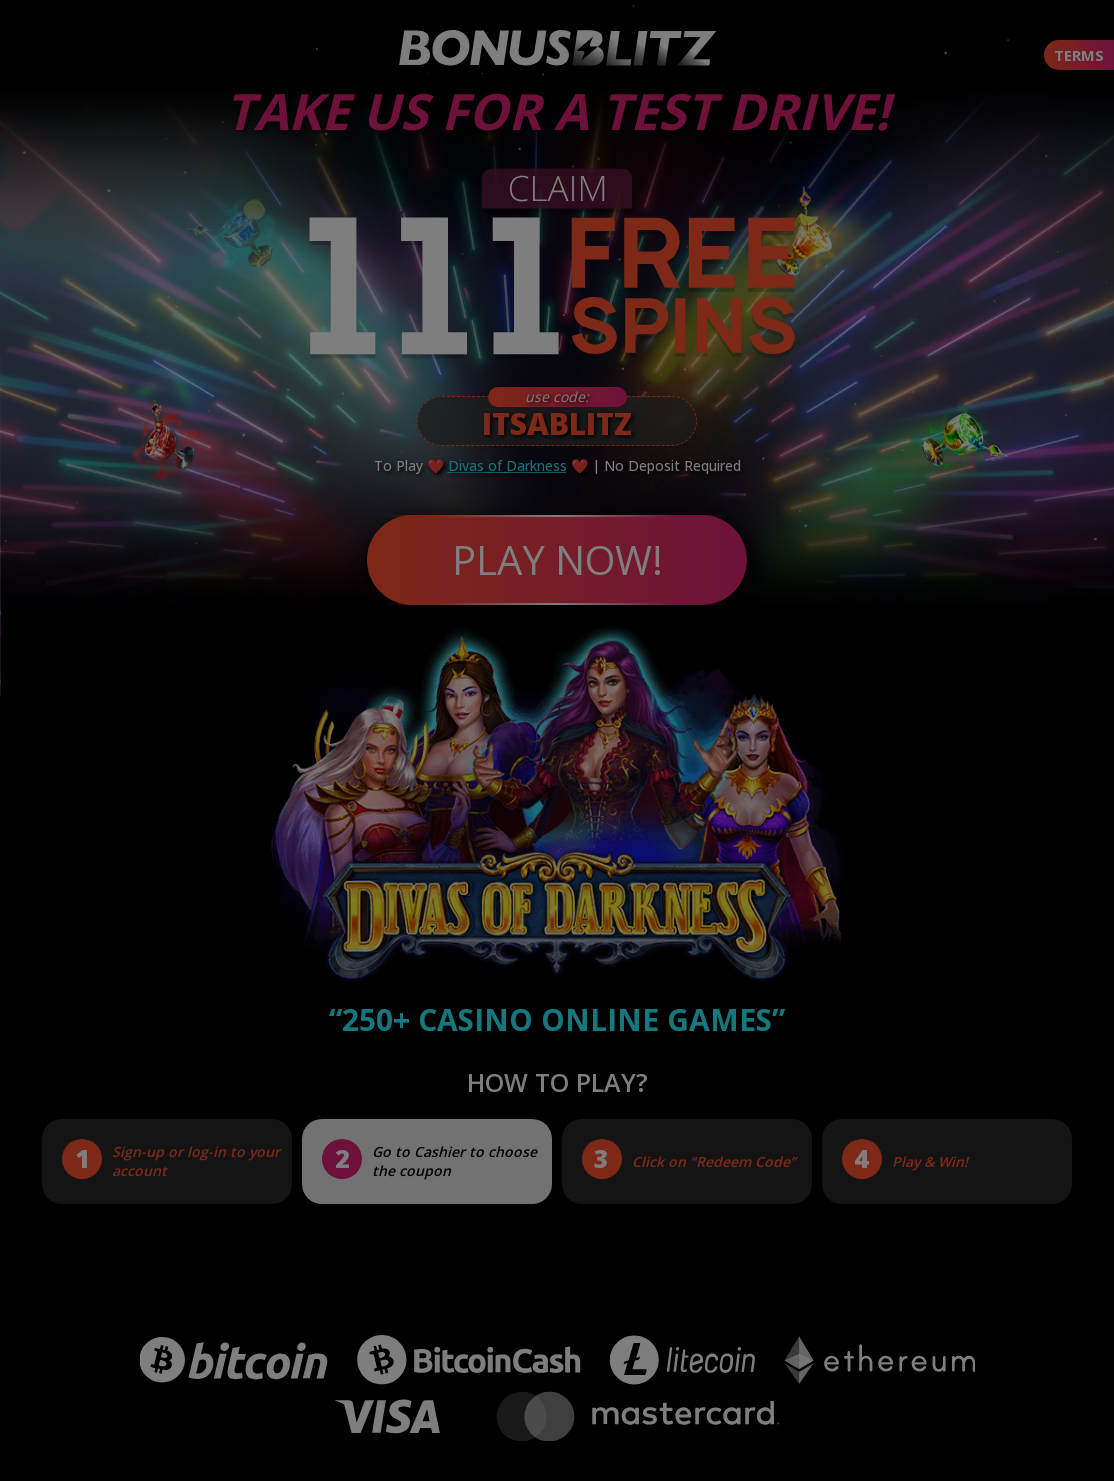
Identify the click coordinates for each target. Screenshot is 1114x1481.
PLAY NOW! (557, 559)
